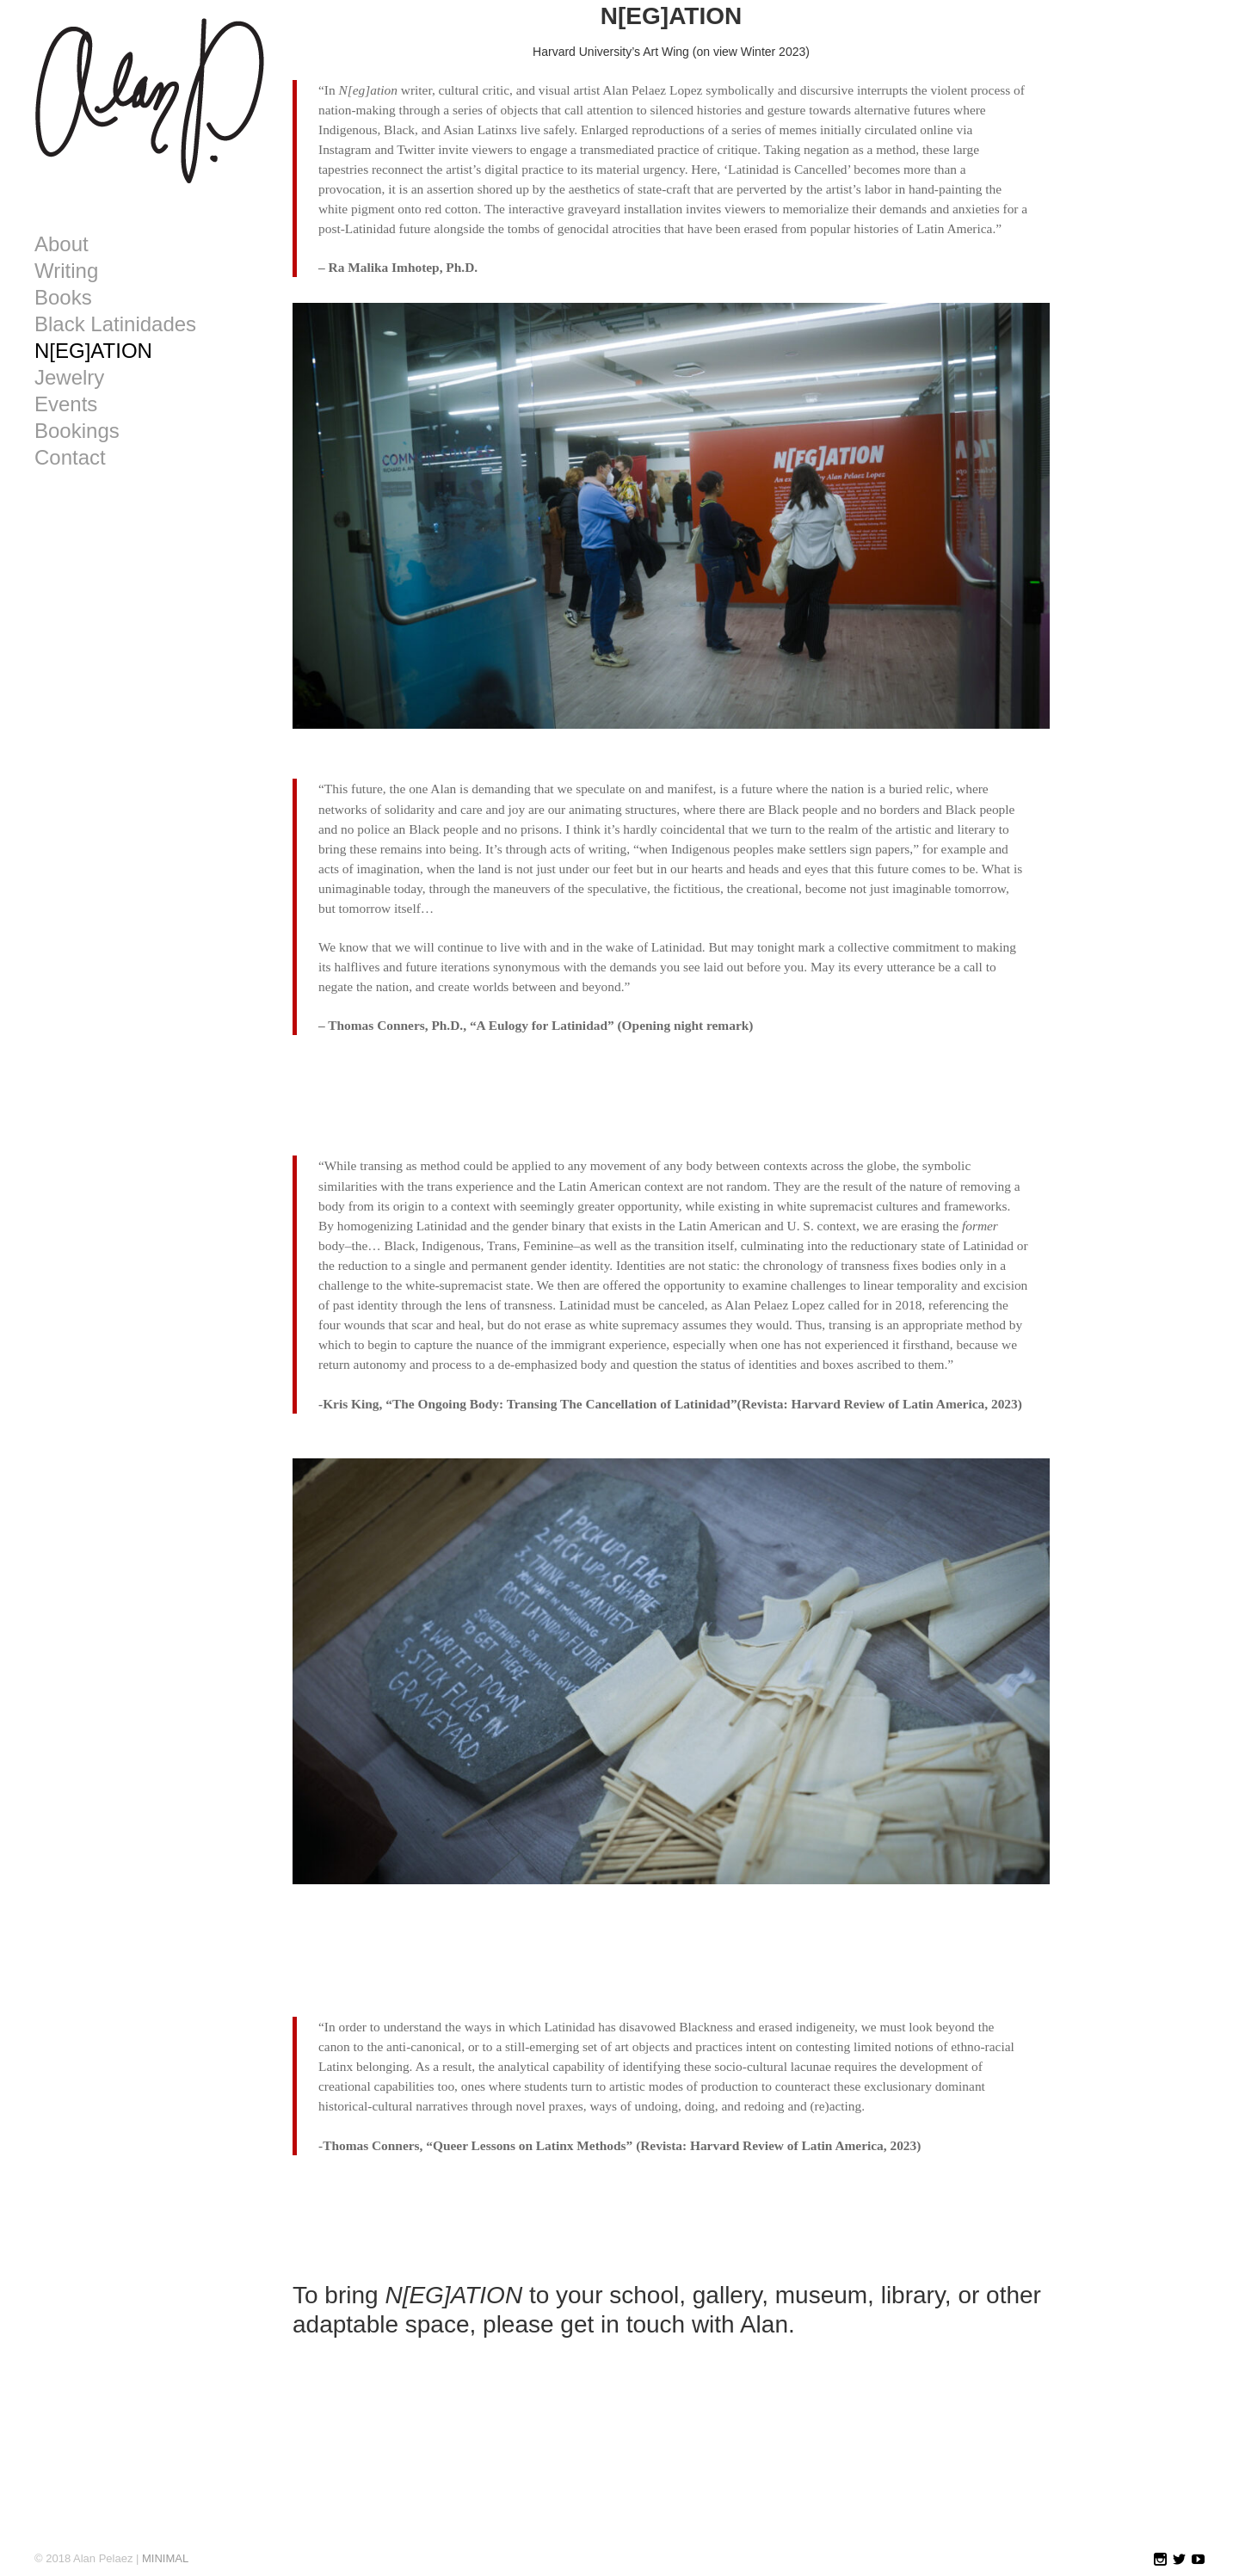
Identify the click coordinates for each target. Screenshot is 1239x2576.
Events (65, 404)
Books (63, 297)
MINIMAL (165, 2558)
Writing (66, 271)
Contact (70, 457)
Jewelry (69, 377)
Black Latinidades (115, 324)
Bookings (77, 431)
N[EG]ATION (93, 351)
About (61, 244)
